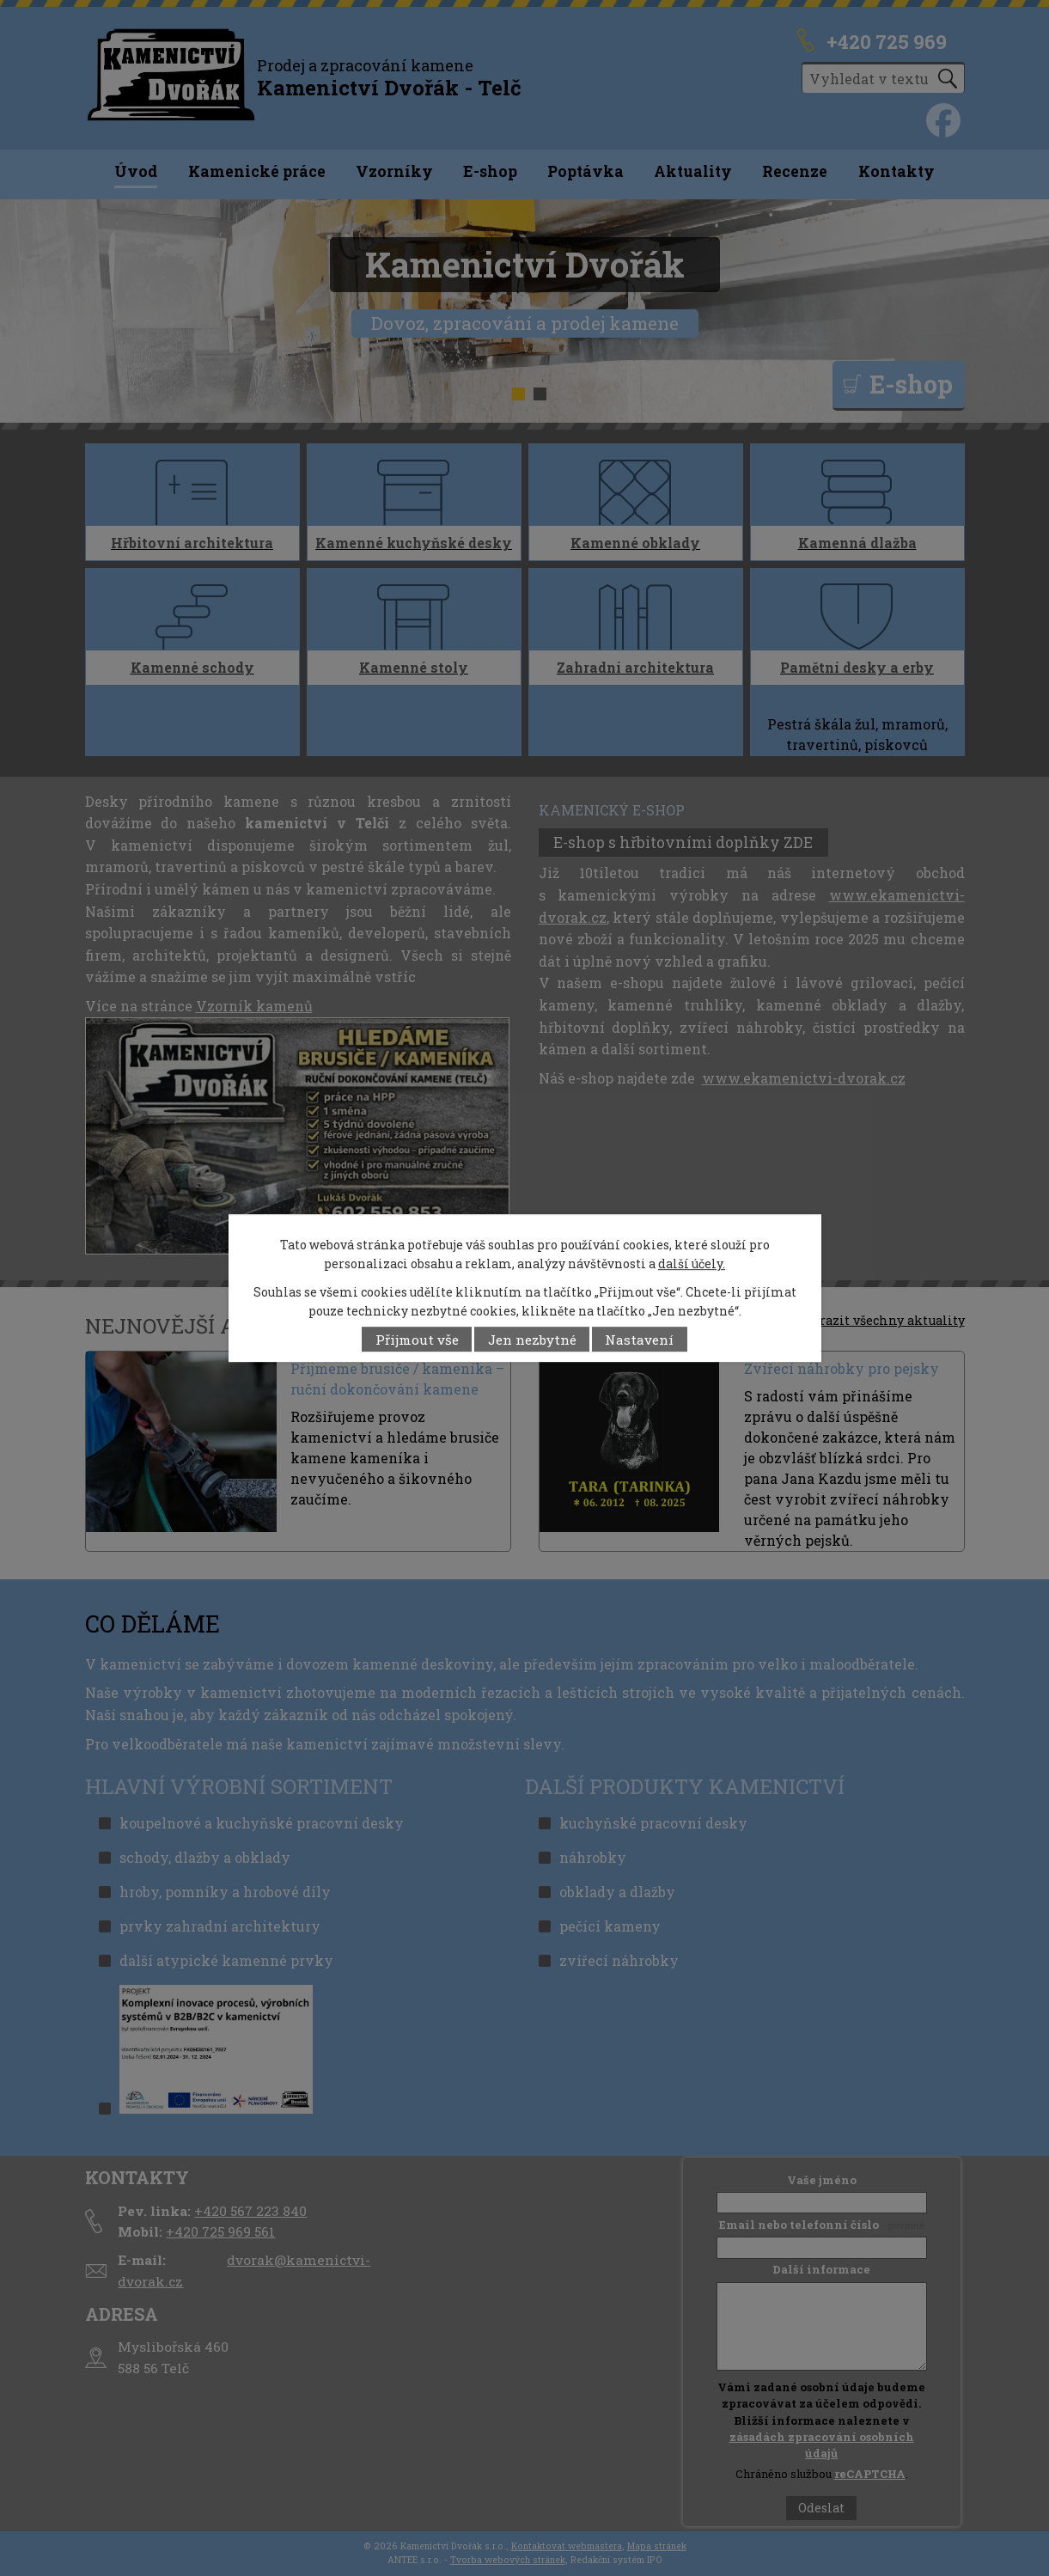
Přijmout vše (417, 1339)
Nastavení (639, 1339)
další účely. (691, 1264)
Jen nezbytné (532, 1339)
